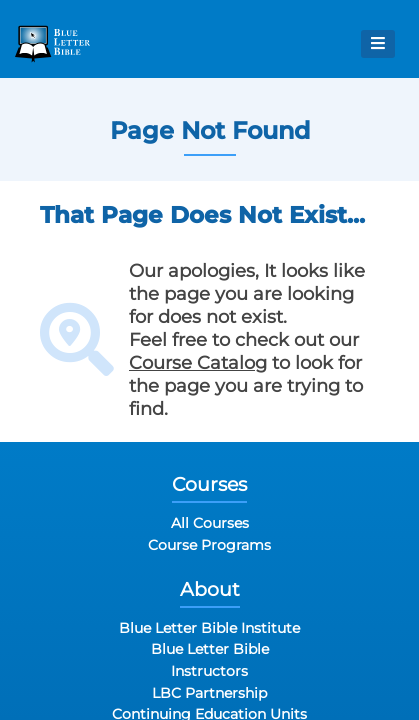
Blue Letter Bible (210, 649)
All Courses (210, 523)
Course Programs (209, 545)
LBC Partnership (209, 693)
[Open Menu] (378, 44)
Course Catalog (198, 362)
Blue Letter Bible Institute (209, 628)
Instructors (209, 671)
